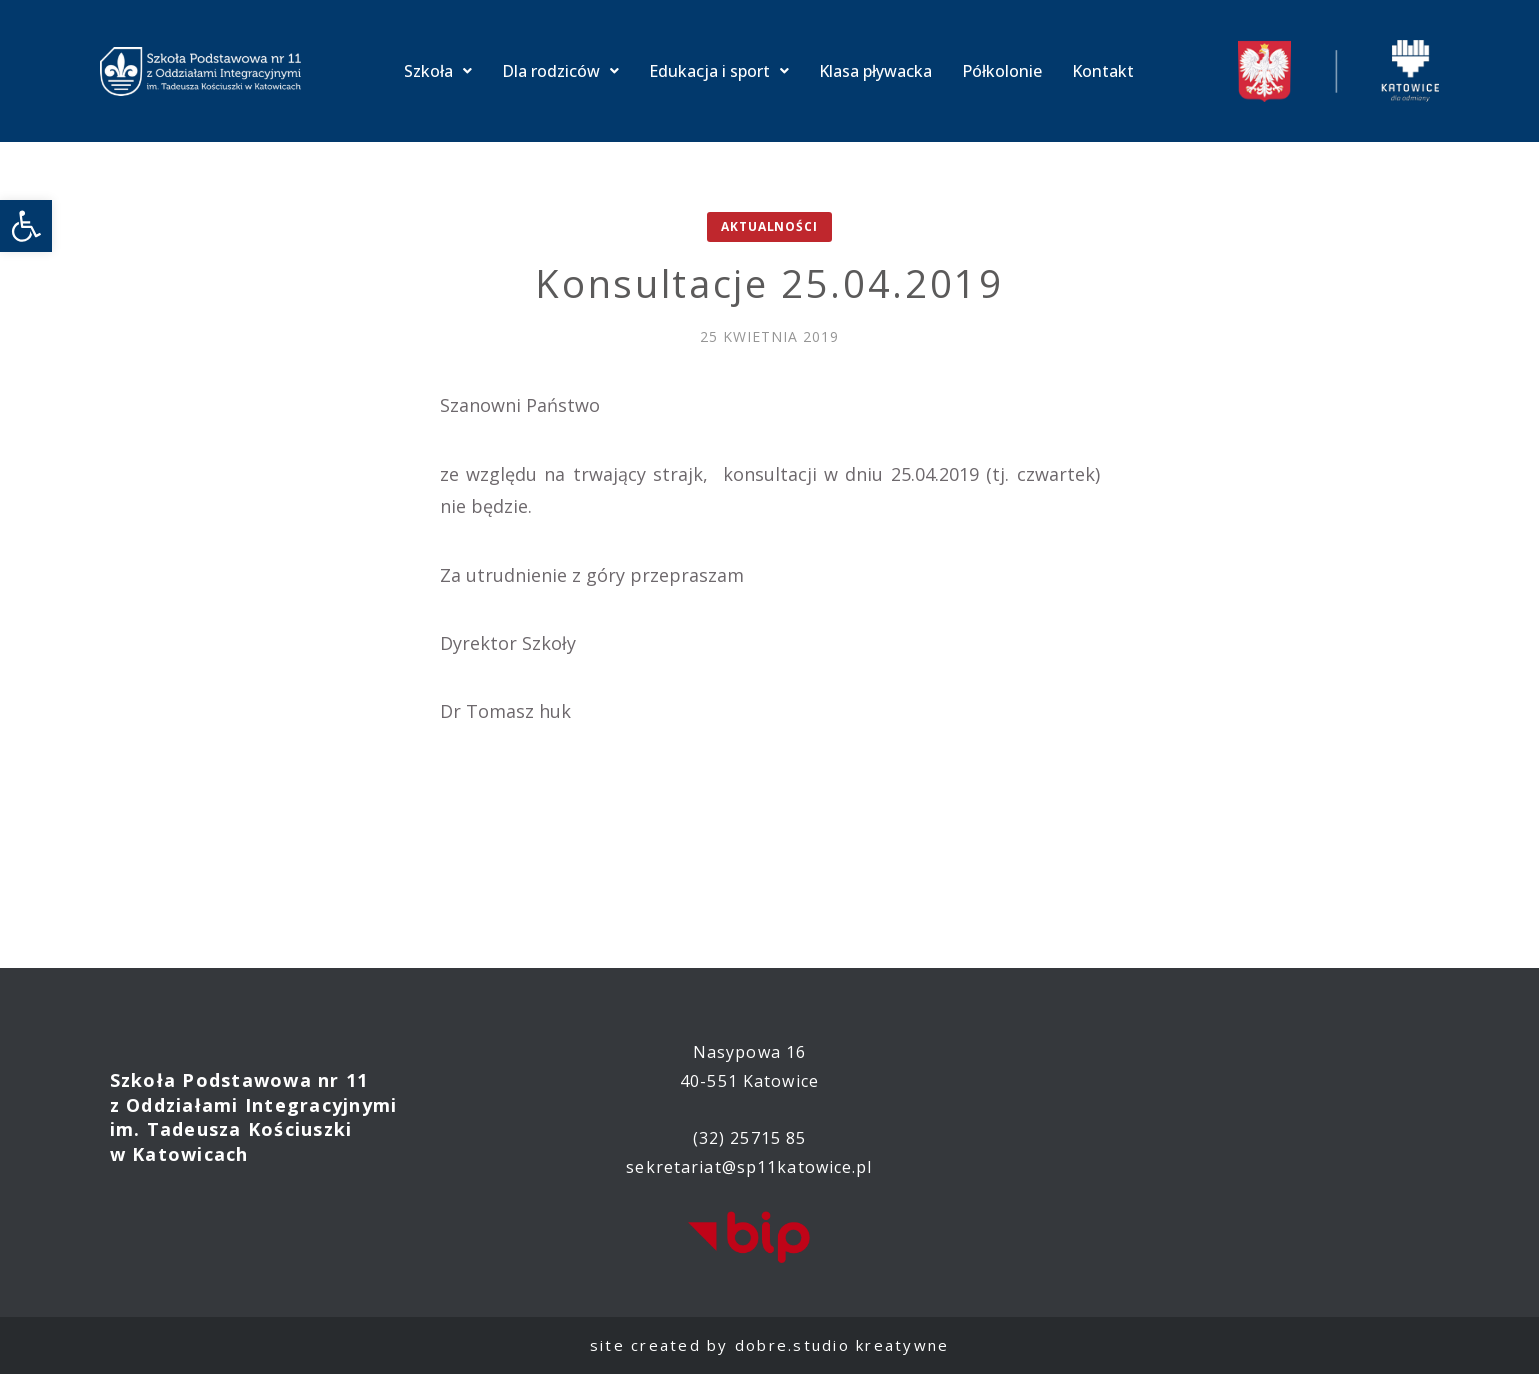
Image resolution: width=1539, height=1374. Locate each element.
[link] (26, 226)
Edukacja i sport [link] (719, 71)
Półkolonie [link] (1002, 71)
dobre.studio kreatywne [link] (842, 1345)
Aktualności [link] (769, 226)
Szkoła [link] (438, 71)
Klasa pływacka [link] (875, 71)
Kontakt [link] (1103, 71)
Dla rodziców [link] (560, 71)
